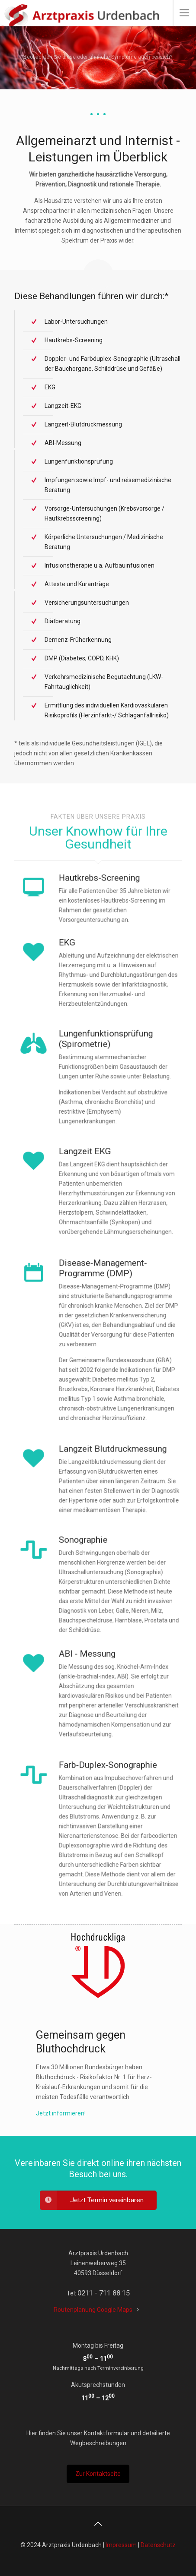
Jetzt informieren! (61, 2113)
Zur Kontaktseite (98, 2473)
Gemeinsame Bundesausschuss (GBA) (107, 1352)
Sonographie (117, 1581)
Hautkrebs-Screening (111, 901)
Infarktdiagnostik (117, 981)
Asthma (86, 1091)
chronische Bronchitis (104, 1091)
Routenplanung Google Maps (93, 2309)
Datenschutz (158, 2544)
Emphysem (100, 1095)
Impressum (121, 2544)
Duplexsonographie (92, 1839)
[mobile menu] (184, 13)
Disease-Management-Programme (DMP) (105, 1321)
